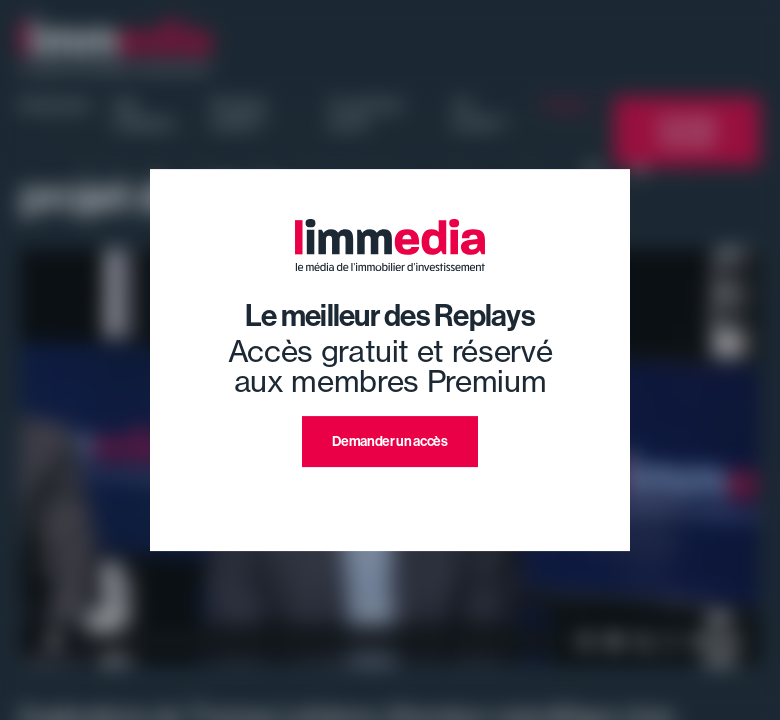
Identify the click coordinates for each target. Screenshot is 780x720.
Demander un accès (389, 441)
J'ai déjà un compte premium (390, 490)
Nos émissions (144, 114)
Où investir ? (480, 114)
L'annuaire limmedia (687, 131)
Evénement (55, 105)
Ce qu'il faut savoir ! (365, 114)
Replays (566, 105)
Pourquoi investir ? (238, 114)
